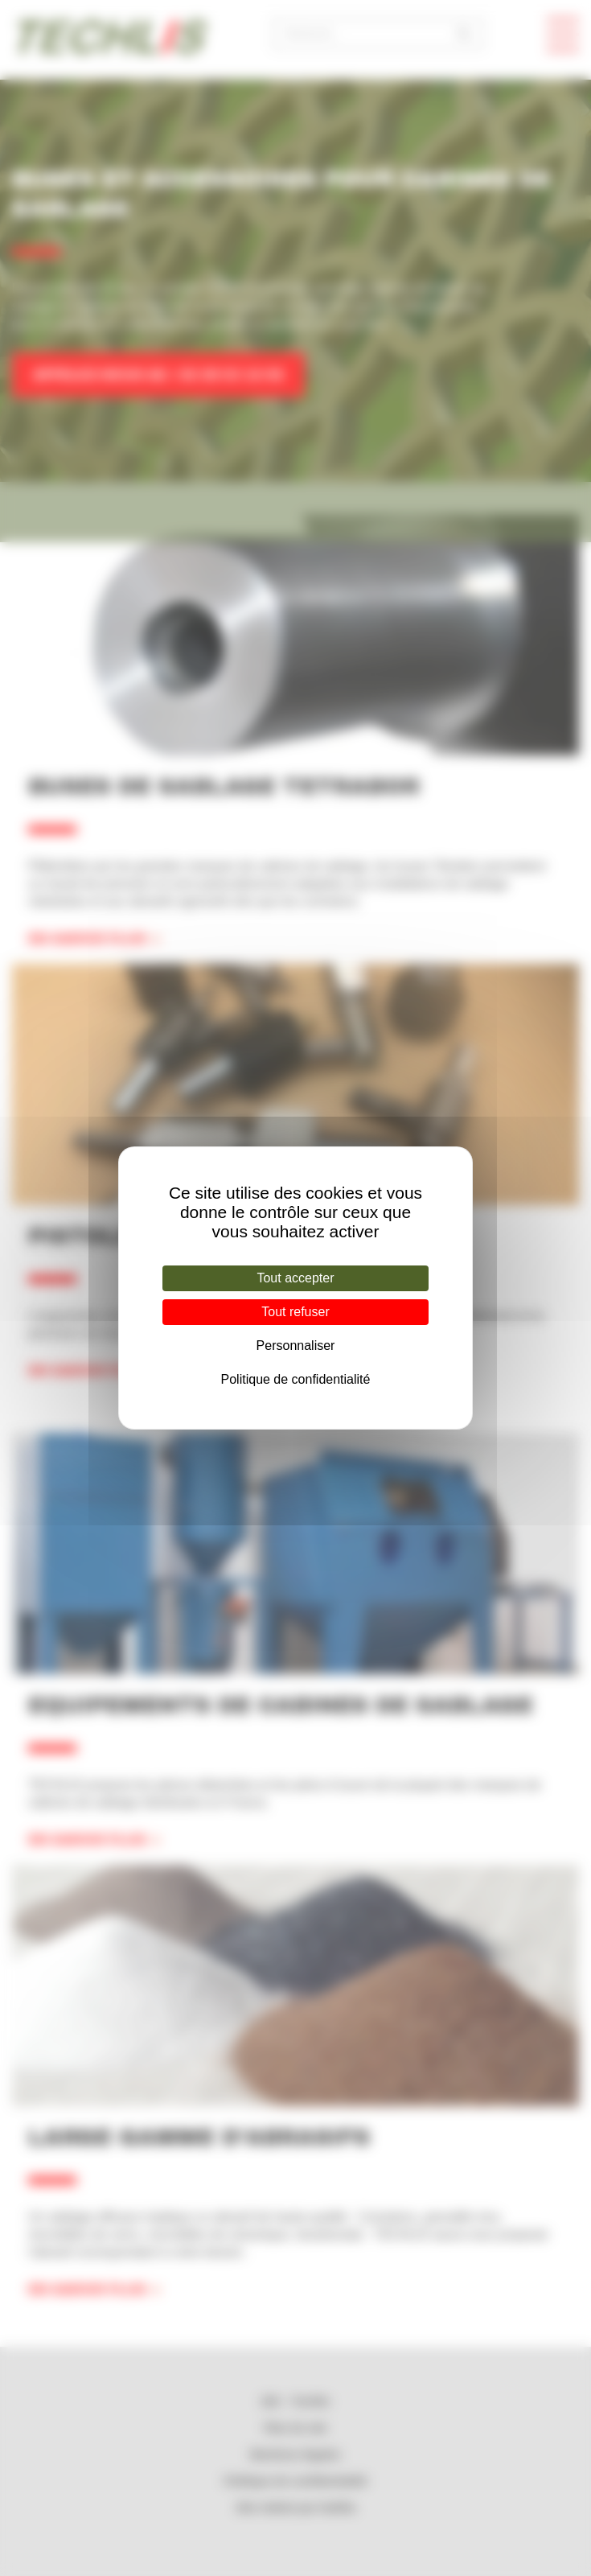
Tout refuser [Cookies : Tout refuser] (295, 1312)
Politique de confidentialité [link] (296, 1379)
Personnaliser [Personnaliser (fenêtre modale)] (296, 1345)
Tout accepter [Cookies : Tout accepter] (295, 1278)
